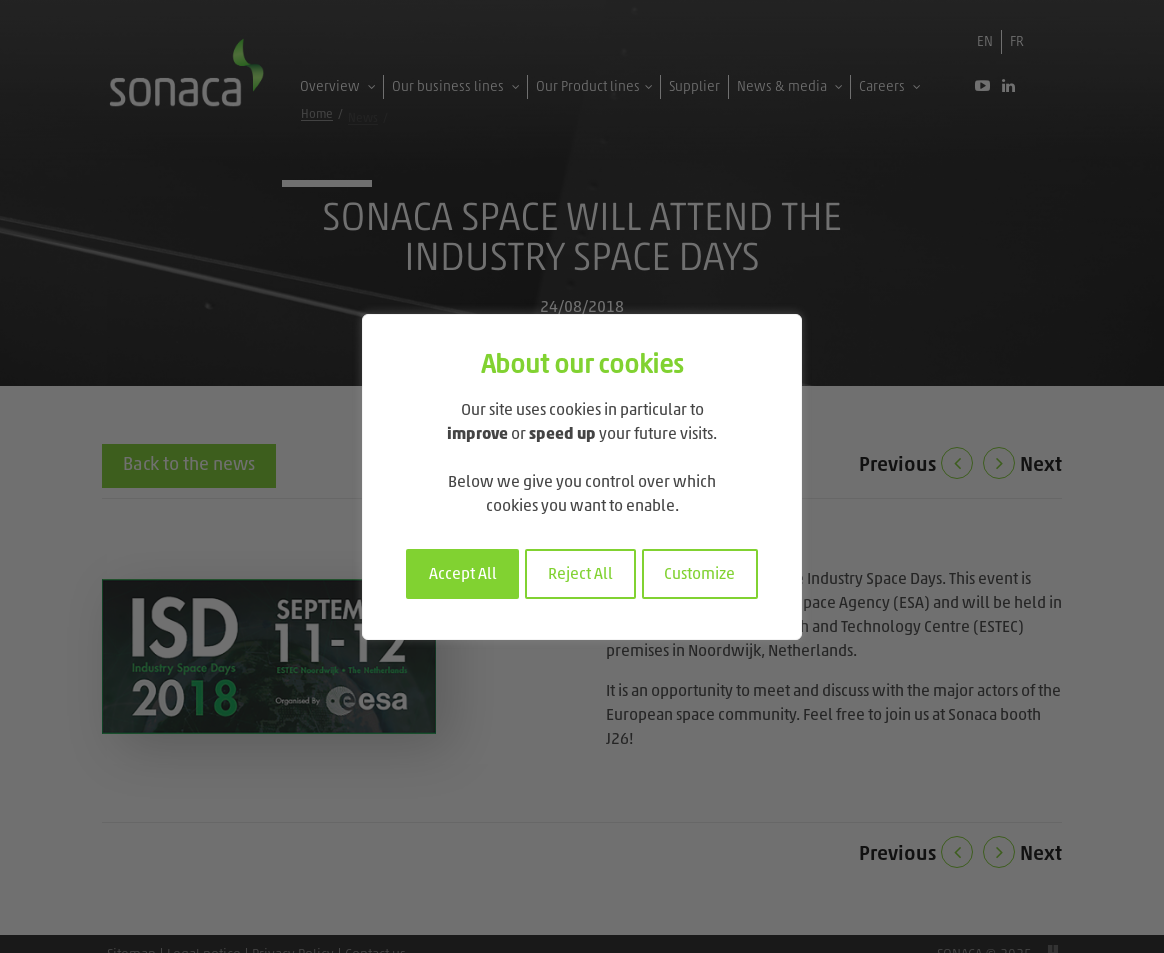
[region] (582, 477)
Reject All (580, 575)
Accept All (463, 575)
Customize (699, 575)
